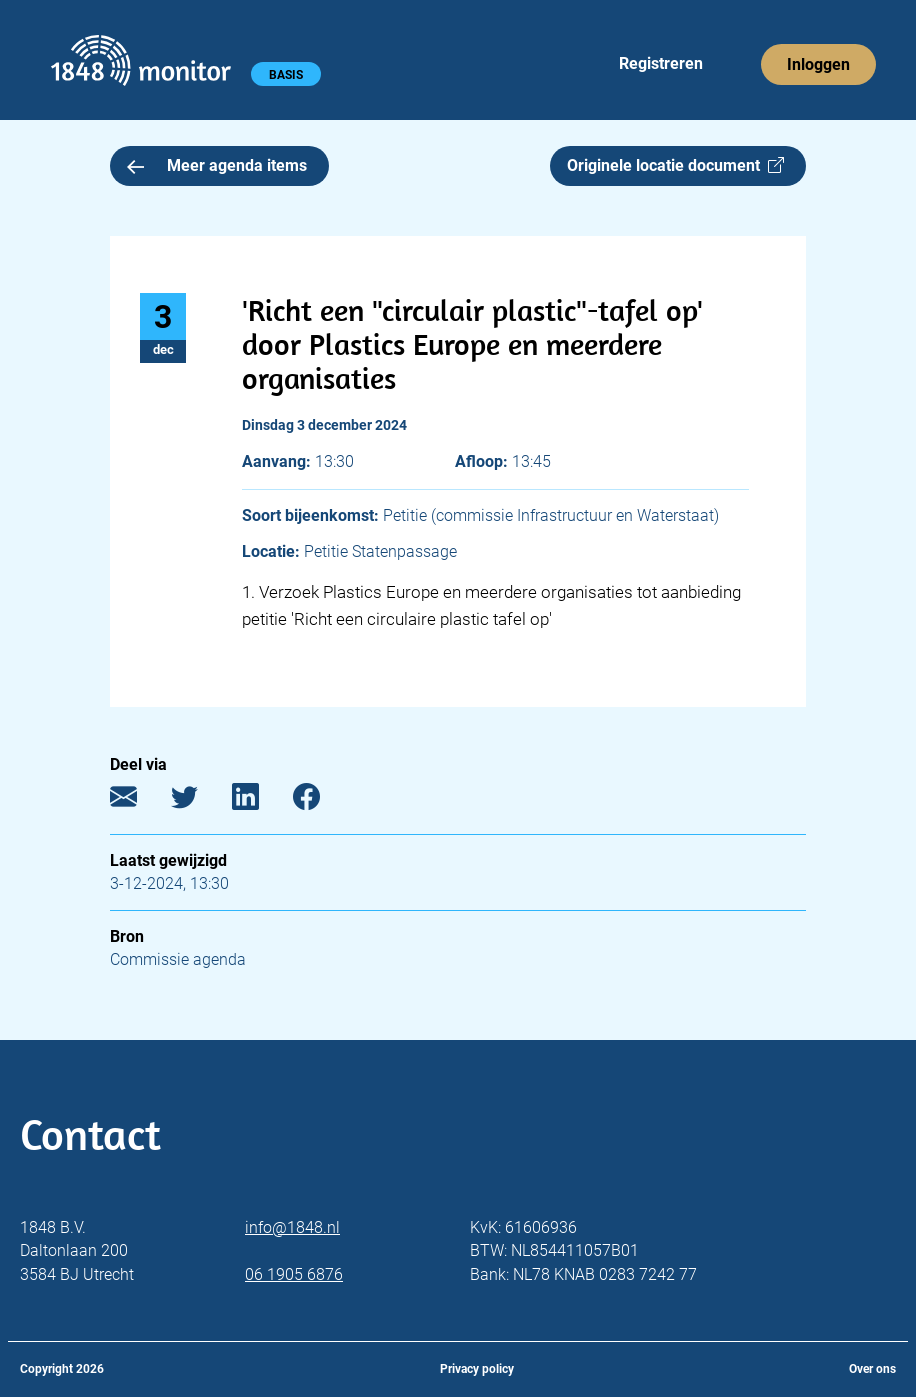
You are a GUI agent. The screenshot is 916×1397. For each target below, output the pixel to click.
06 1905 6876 (294, 1274)
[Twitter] (199, 800)
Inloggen (818, 64)
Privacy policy (477, 1369)
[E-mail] (138, 800)
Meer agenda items (217, 165)
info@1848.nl (292, 1227)
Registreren (661, 63)
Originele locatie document (675, 165)
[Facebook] (321, 800)
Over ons (872, 1369)
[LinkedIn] (260, 800)
